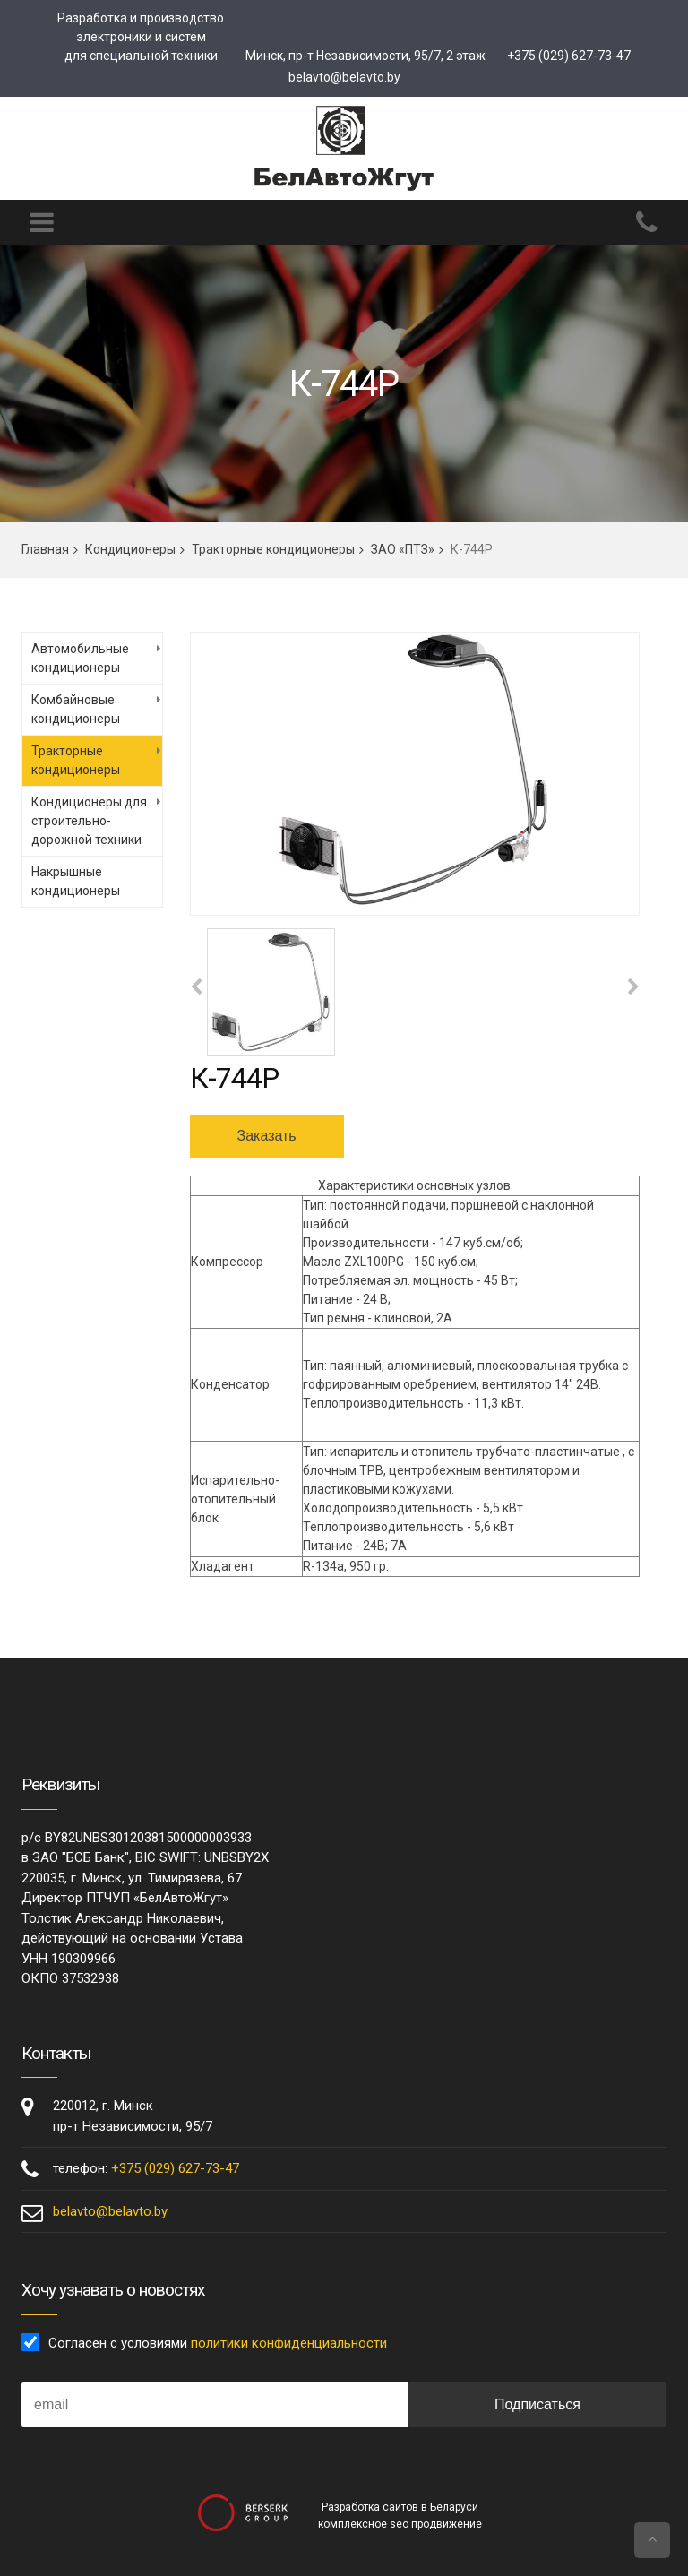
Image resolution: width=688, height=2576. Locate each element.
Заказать (267, 1135)
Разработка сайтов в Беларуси (400, 2507)
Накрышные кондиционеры (75, 881)
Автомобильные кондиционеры (80, 658)
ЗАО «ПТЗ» (402, 549)
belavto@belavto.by (344, 77)
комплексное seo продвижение (400, 2524)
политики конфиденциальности (289, 2343)
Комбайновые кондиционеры (75, 709)
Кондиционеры (130, 549)
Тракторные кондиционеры (273, 549)
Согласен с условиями (217, 2343)
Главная (45, 549)
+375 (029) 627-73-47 (569, 55)
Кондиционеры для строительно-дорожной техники (89, 821)
